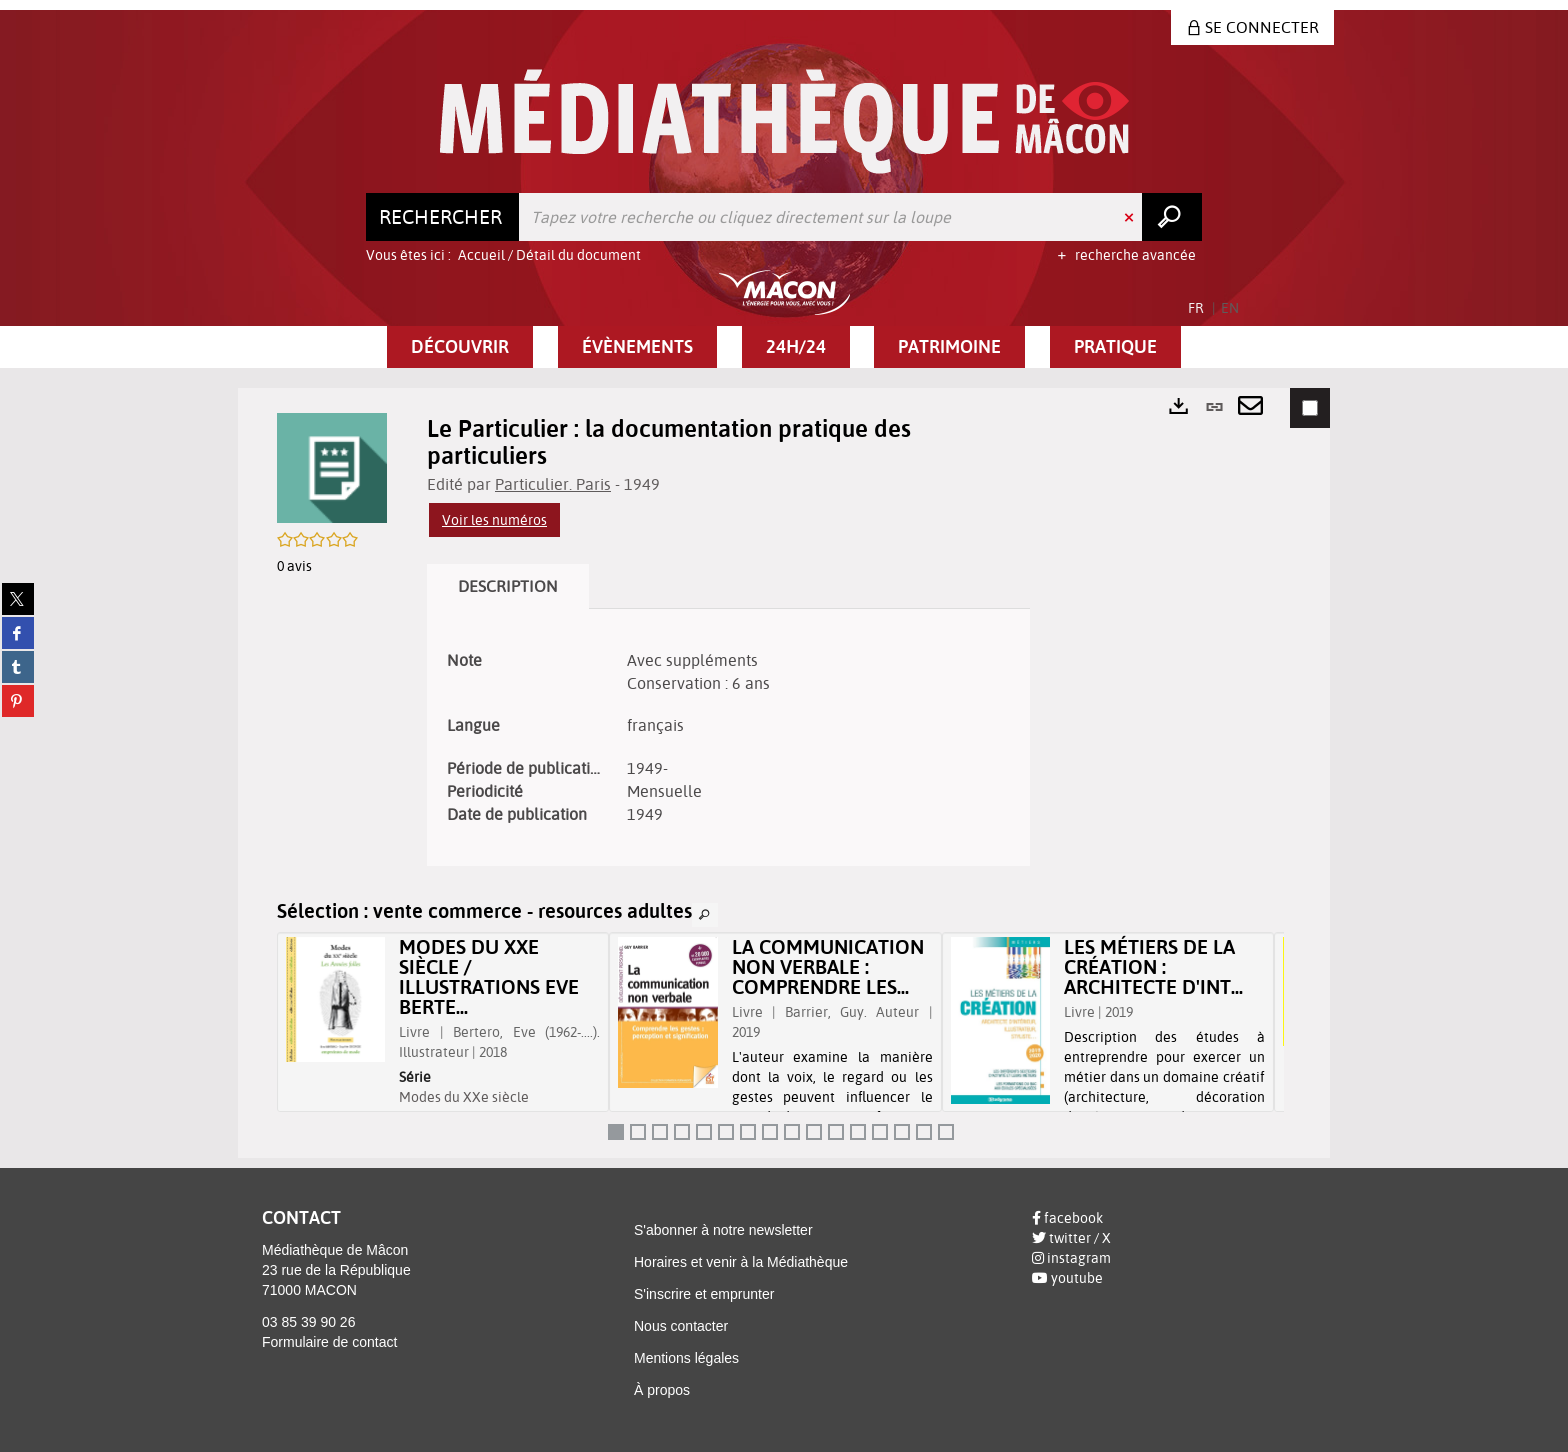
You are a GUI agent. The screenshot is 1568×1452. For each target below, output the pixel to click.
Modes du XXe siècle (464, 1097)
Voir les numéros (494, 520)
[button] (460, 347)
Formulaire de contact (329, 1342)
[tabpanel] (728, 737)
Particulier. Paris (553, 484)
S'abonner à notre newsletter (723, 1230)
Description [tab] (508, 586)
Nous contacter (681, 1326)
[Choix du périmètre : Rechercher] (443, 217)
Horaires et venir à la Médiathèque (741, 1262)
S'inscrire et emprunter (704, 1294)
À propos (662, 1390)
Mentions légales (686, 1358)
